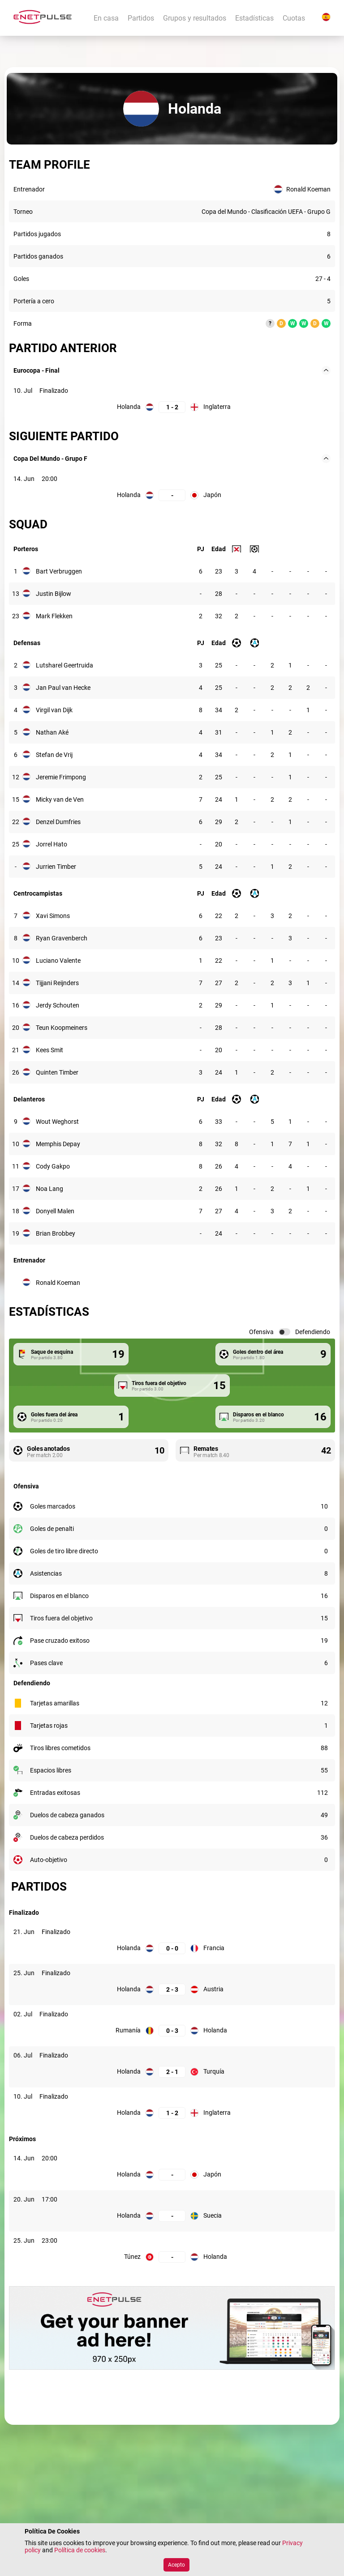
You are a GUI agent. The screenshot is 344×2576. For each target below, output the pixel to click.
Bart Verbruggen (59, 571)
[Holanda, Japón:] (172, 495)
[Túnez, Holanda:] (172, 2257)
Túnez (132, 2256)
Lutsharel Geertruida (64, 665)
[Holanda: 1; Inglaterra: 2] (172, 407)
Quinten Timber (57, 1072)
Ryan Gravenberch (61, 938)
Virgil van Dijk (54, 710)
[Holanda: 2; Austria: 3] (172, 1989)
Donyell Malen (55, 1211)
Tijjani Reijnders (57, 982)
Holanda (129, 406)
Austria (213, 1989)
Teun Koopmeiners (61, 1027)
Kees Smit (49, 1050)
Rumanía (128, 2030)
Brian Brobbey (55, 1233)
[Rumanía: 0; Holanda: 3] (172, 2030)
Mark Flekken (54, 616)
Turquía (213, 2071)
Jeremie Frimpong (61, 777)
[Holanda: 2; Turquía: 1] (172, 2072)
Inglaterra (217, 406)
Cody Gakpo (53, 1166)
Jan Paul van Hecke (63, 687)
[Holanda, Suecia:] (172, 2216)
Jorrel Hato (51, 844)
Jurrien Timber (56, 866)
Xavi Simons (53, 915)
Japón (212, 494)
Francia (213, 1947)
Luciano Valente (58, 960)
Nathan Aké (52, 732)
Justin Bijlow (53, 593)
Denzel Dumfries (58, 821)
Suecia (212, 2215)
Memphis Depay (58, 1144)
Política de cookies (79, 2550)
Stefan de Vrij (54, 754)
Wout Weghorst (57, 1121)
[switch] (284, 1332)
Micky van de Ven (60, 799)
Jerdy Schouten (57, 1005)
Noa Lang (49, 1188)
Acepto (176, 2565)
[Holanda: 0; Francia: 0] (172, 1948)
